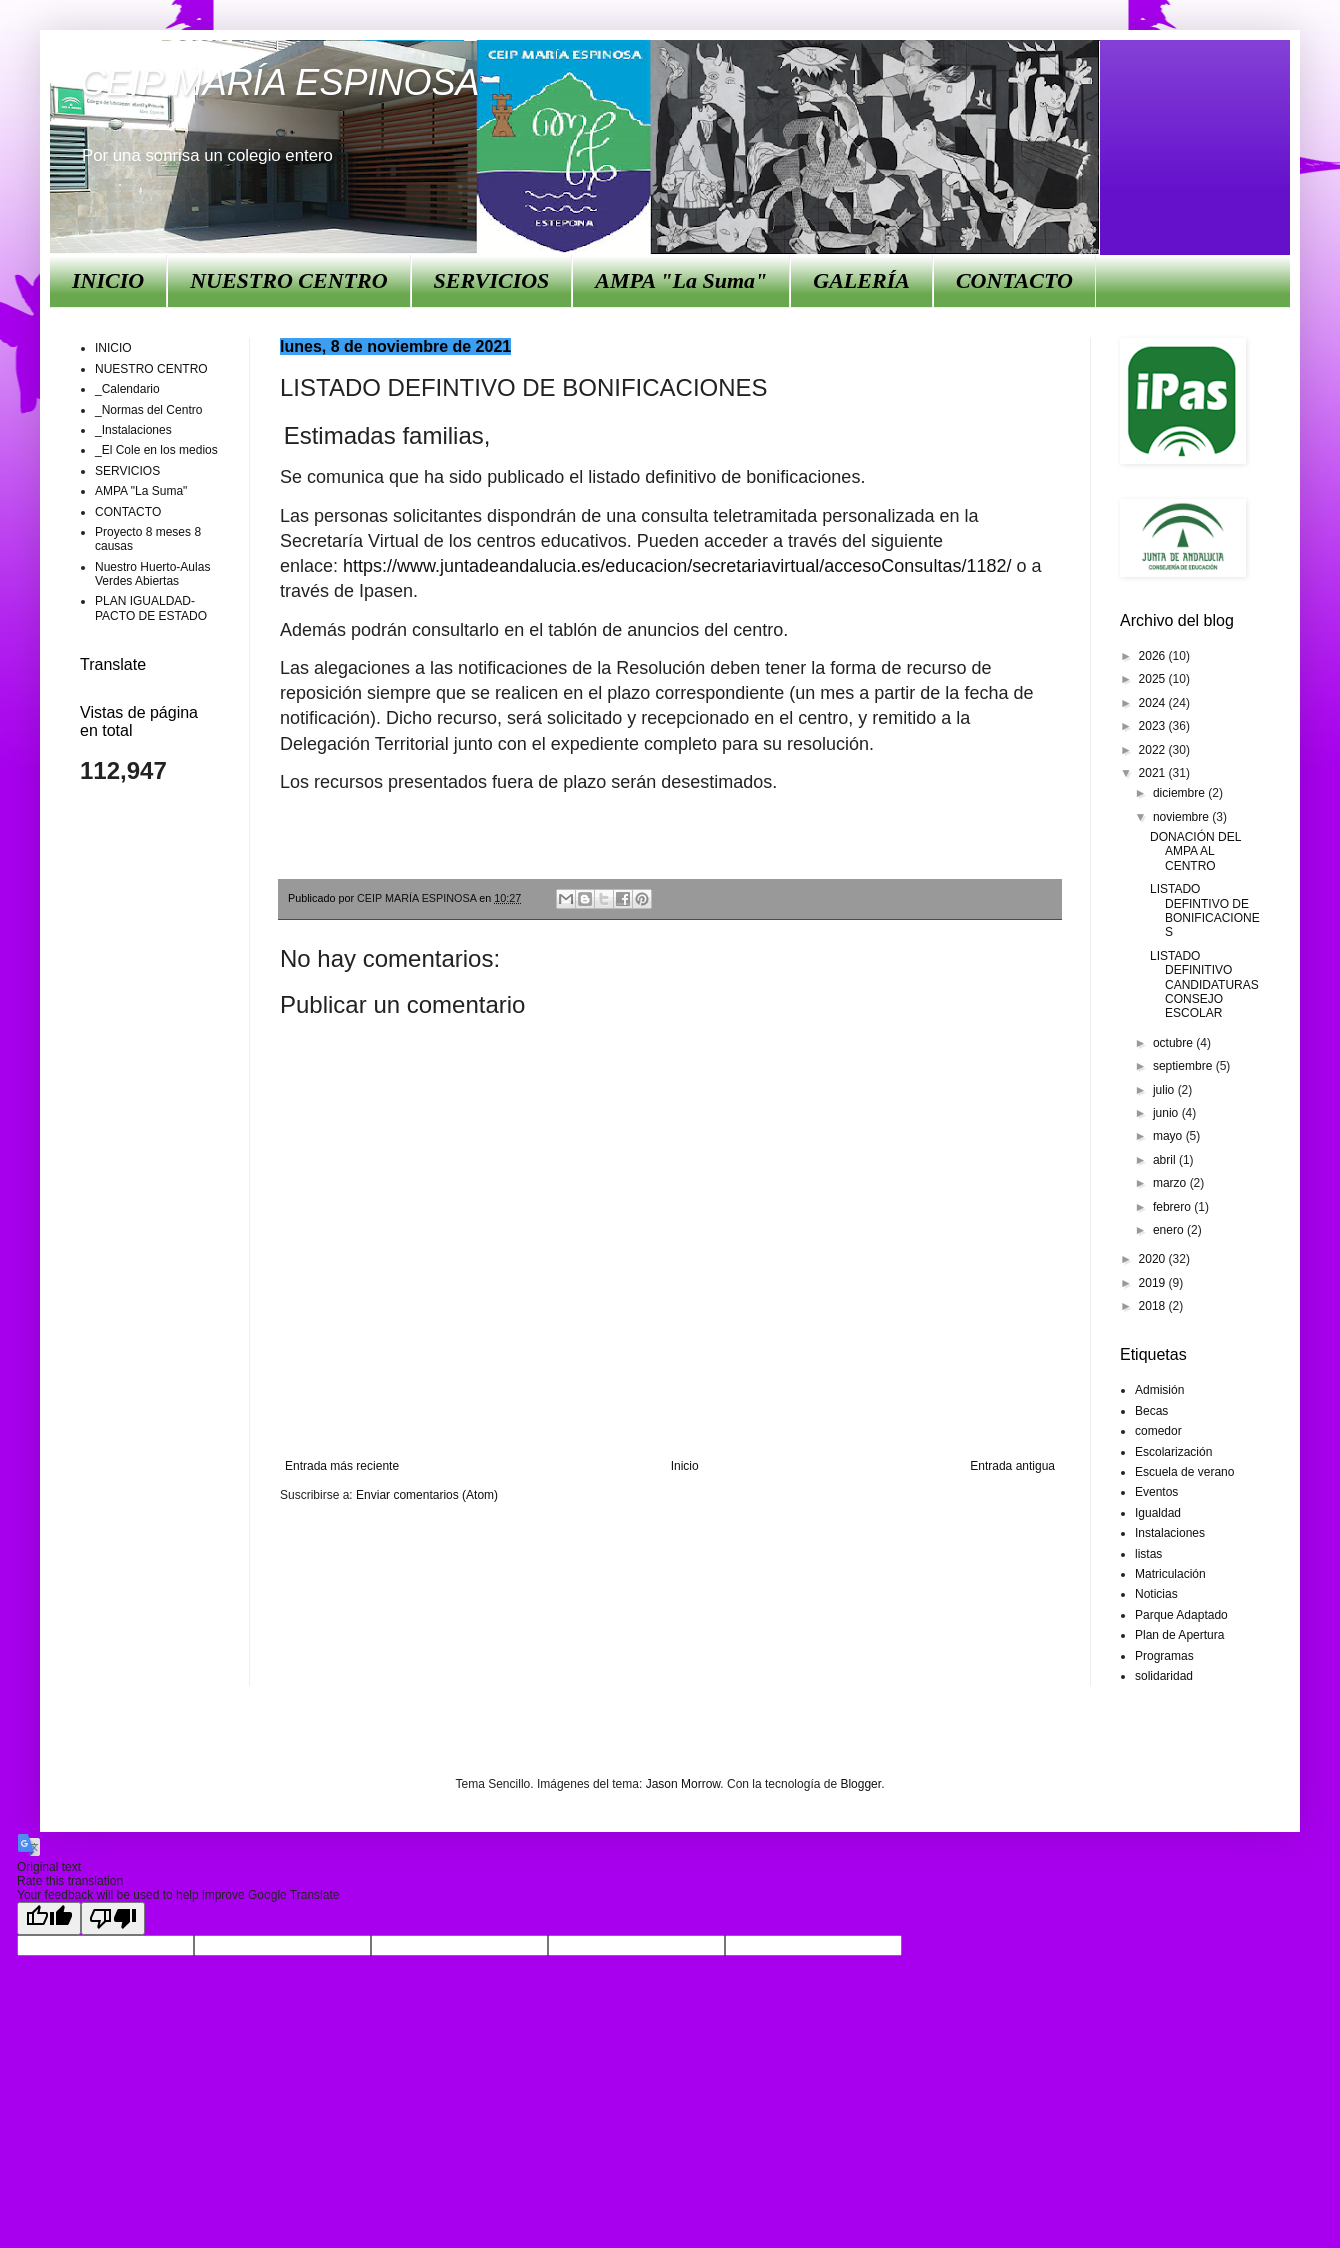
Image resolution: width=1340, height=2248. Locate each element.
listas (1148, 1554)
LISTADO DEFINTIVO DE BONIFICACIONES (1205, 910)
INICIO (108, 280)
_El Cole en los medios (156, 450)
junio (1167, 1113)
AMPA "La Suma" (681, 280)
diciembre (1180, 793)
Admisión (1159, 1390)
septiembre (1184, 1066)
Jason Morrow (683, 1784)
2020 (1154, 1259)
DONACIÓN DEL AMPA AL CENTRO (1195, 851)
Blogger (860, 1784)
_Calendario (127, 389)
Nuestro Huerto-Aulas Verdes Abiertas (152, 574)
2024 (1154, 703)
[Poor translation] (113, 1918)
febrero (1173, 1207)
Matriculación (1170, 1574)
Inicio (685, 1466)
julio (1165, 1090)
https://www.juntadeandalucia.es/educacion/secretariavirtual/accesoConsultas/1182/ (677, 566)
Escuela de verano (1184, 1472)
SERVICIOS (492, 280)
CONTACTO (1014, 280)
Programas (1164, 1656)
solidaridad (1164, 1676)
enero (1170, 1230)
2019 (1154, 1283)
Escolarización (1173, 1452)
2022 (1154, 750)
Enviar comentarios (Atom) (427, 1495)
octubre (1174, 1043)
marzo (1171, 1183)
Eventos (1156, 1492)
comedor (1158, 1431)
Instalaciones (1170, 1533)
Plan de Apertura (1179, 1635)
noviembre (1182, 817)
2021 (1154, 773)
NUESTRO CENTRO (288, 280)
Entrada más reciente (342, 1466)
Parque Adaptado (1181, 1615)
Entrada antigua (1012, 1466)
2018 (1154, 1306)
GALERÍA (861, 280)
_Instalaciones (133, 430)
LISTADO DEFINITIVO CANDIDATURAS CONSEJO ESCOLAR (1204, 985)
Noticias (1156, 1594)
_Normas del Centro (148, 410)
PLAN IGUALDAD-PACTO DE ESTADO (151, 608)
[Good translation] (49, 1918)
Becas (1151, 1411)
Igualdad (1158, 1513)
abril (1166, 1160)
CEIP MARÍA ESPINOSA (279, 82)
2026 (1154, 656)
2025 (1154, 679)
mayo (1169, 1136)
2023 (1154, 726)
